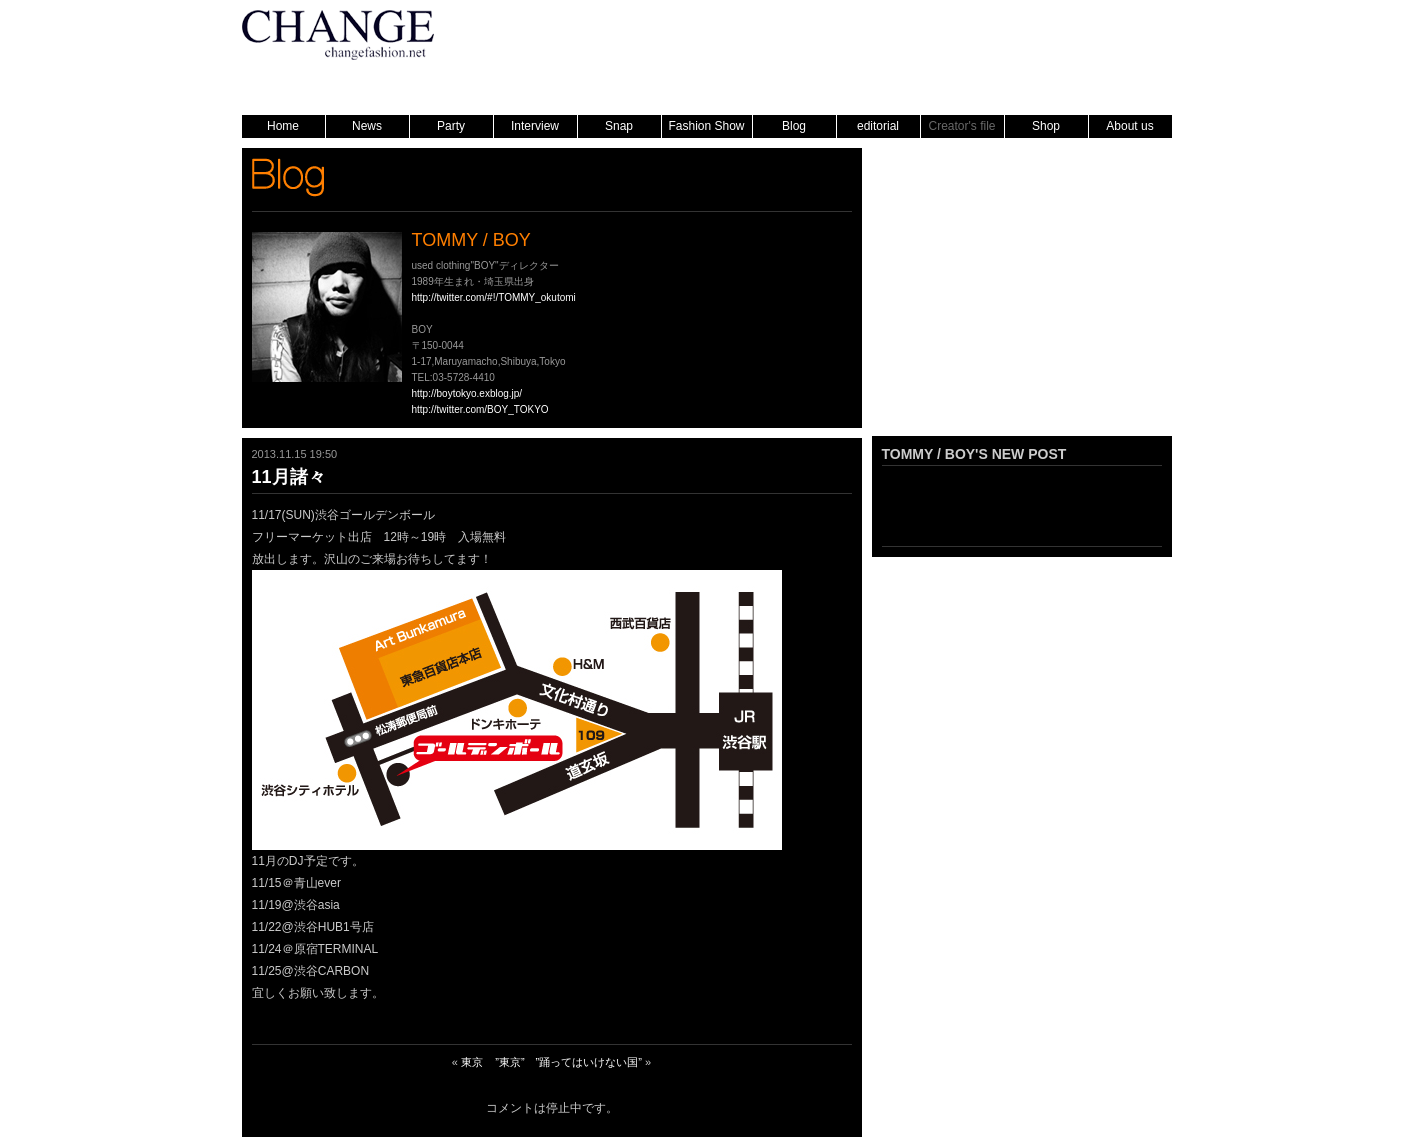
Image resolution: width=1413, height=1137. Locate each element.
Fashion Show (706, 126)
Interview (535, 126)
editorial (878, 126)
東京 (472, 1062)
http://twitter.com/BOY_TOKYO (480, 409)
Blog (794, 126)
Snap (619, 126)
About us (1129, 126)
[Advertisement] (1022, 301)
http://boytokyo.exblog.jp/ (467, 393)
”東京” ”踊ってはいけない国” (568, 1062)
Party (451, 126)
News (367, 126)
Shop (1046, 126)
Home (283, 126)
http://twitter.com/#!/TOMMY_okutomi (494, 297)
